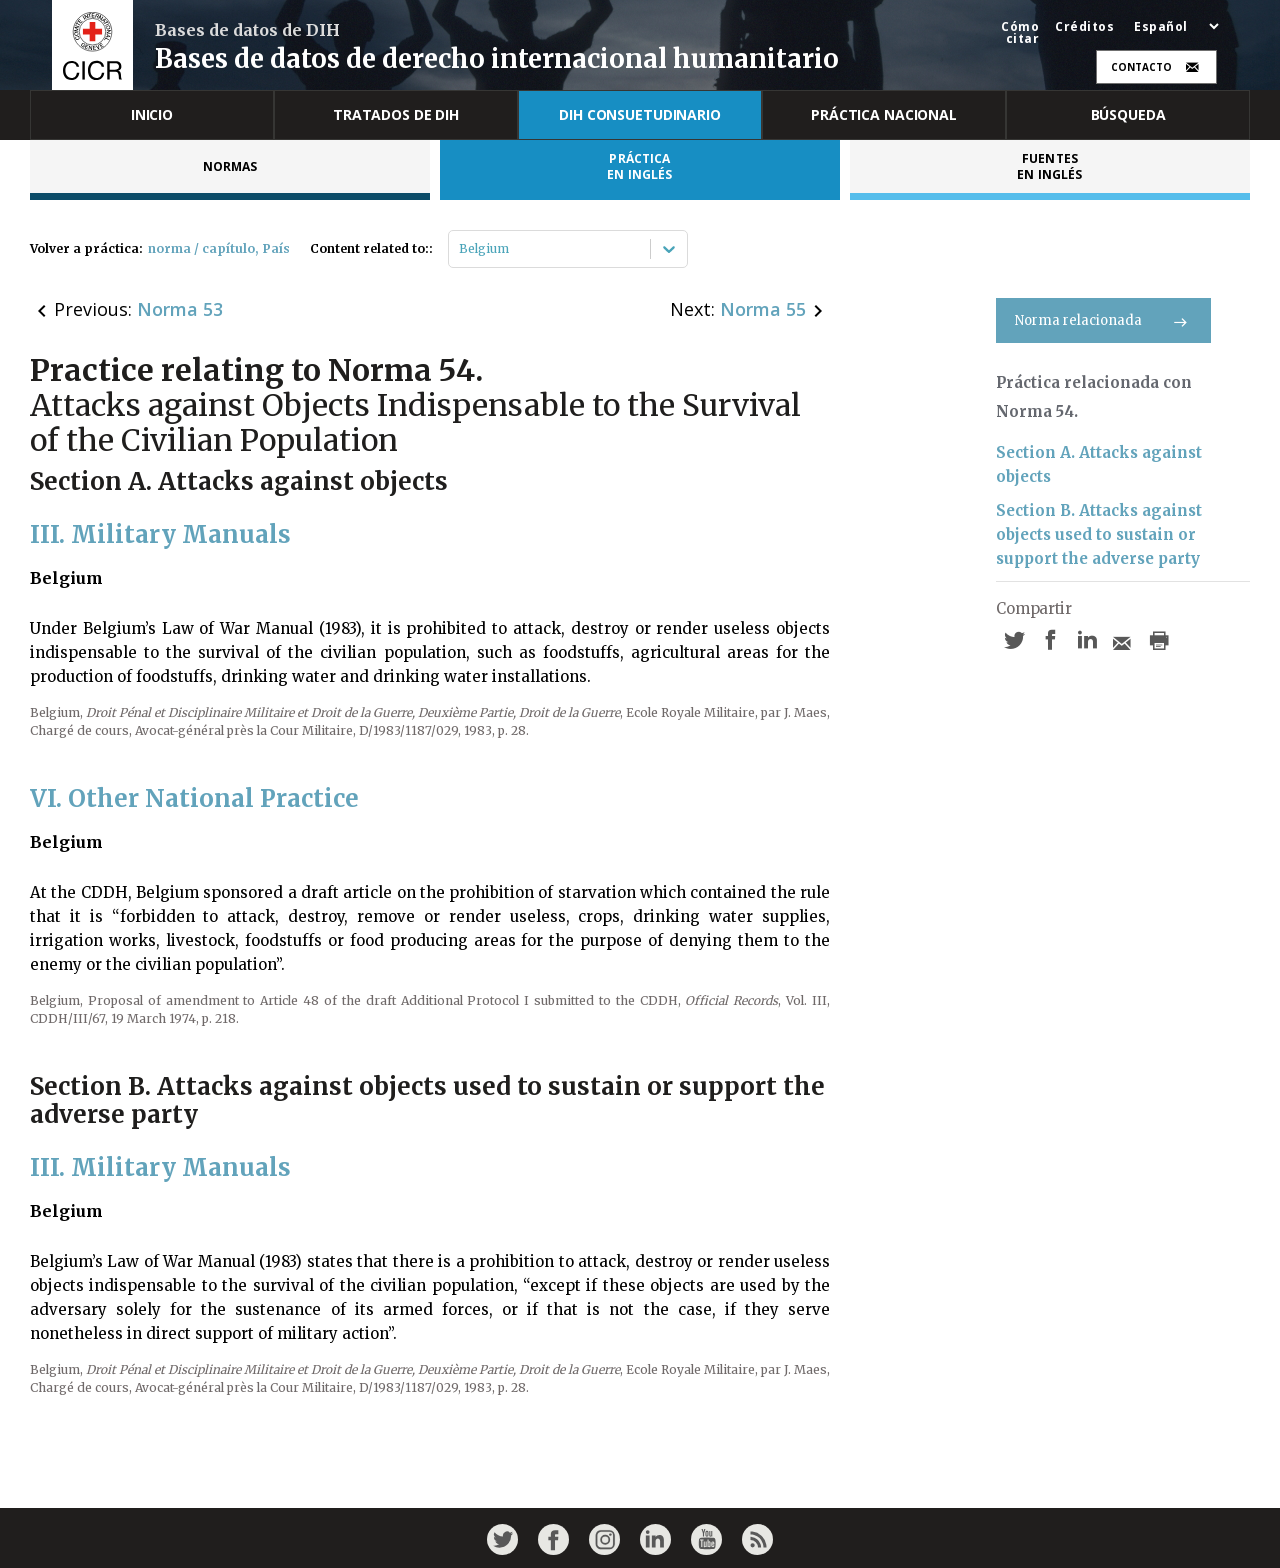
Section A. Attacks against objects (1099, 464)
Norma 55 (763, 309)
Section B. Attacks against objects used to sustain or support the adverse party (1099, 534)
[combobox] (460, 249)
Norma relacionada (1103, 320)
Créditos (1084, 27)
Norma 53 (180, 309)
